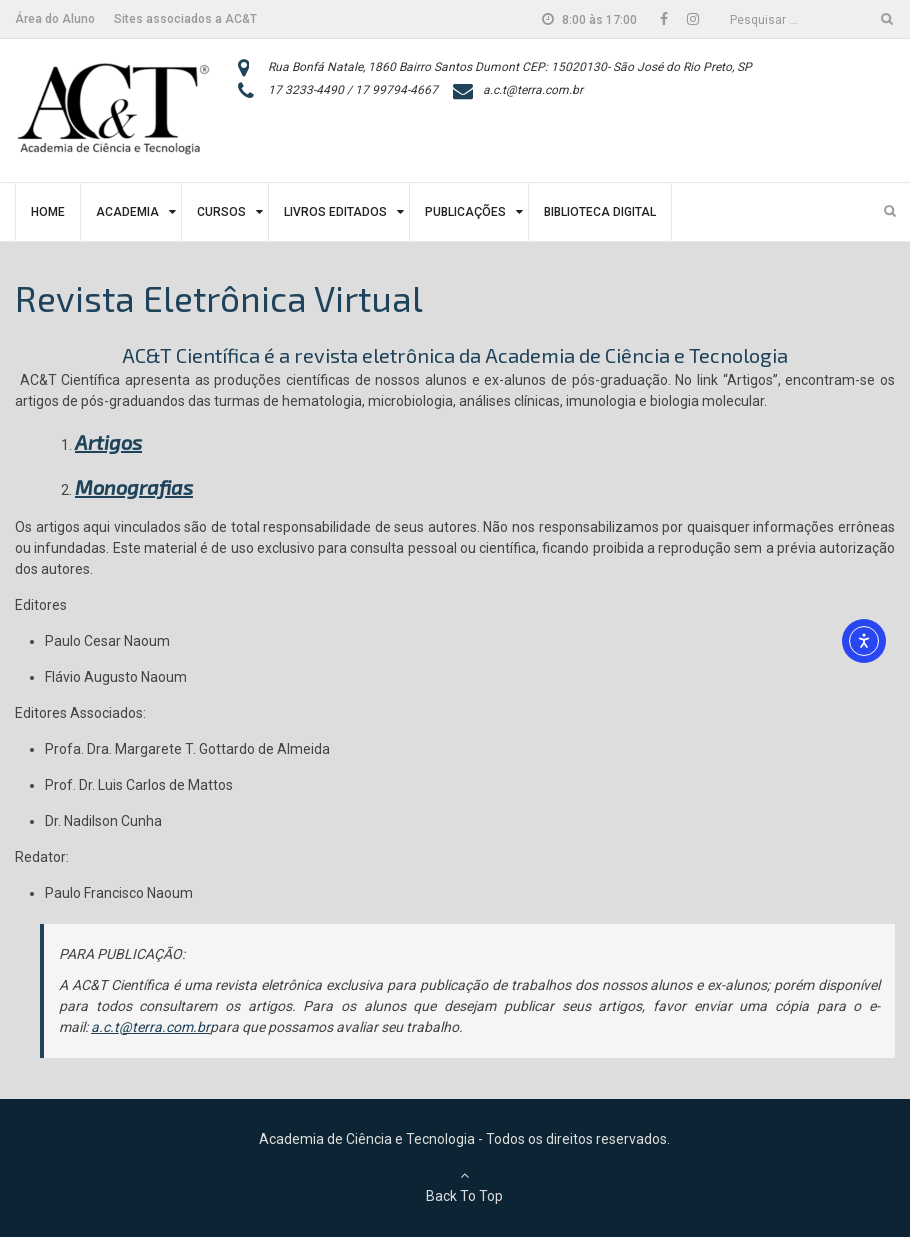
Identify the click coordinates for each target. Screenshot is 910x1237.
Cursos (221, 212)
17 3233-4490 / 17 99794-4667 (353, 90)
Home (48, 212)
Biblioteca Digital (600, 212)
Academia (127, 212)
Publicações (465, 212)
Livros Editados (335, 212)
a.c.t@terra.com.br (533, 90)
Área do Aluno (55, 19)
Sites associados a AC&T (185, 19)
